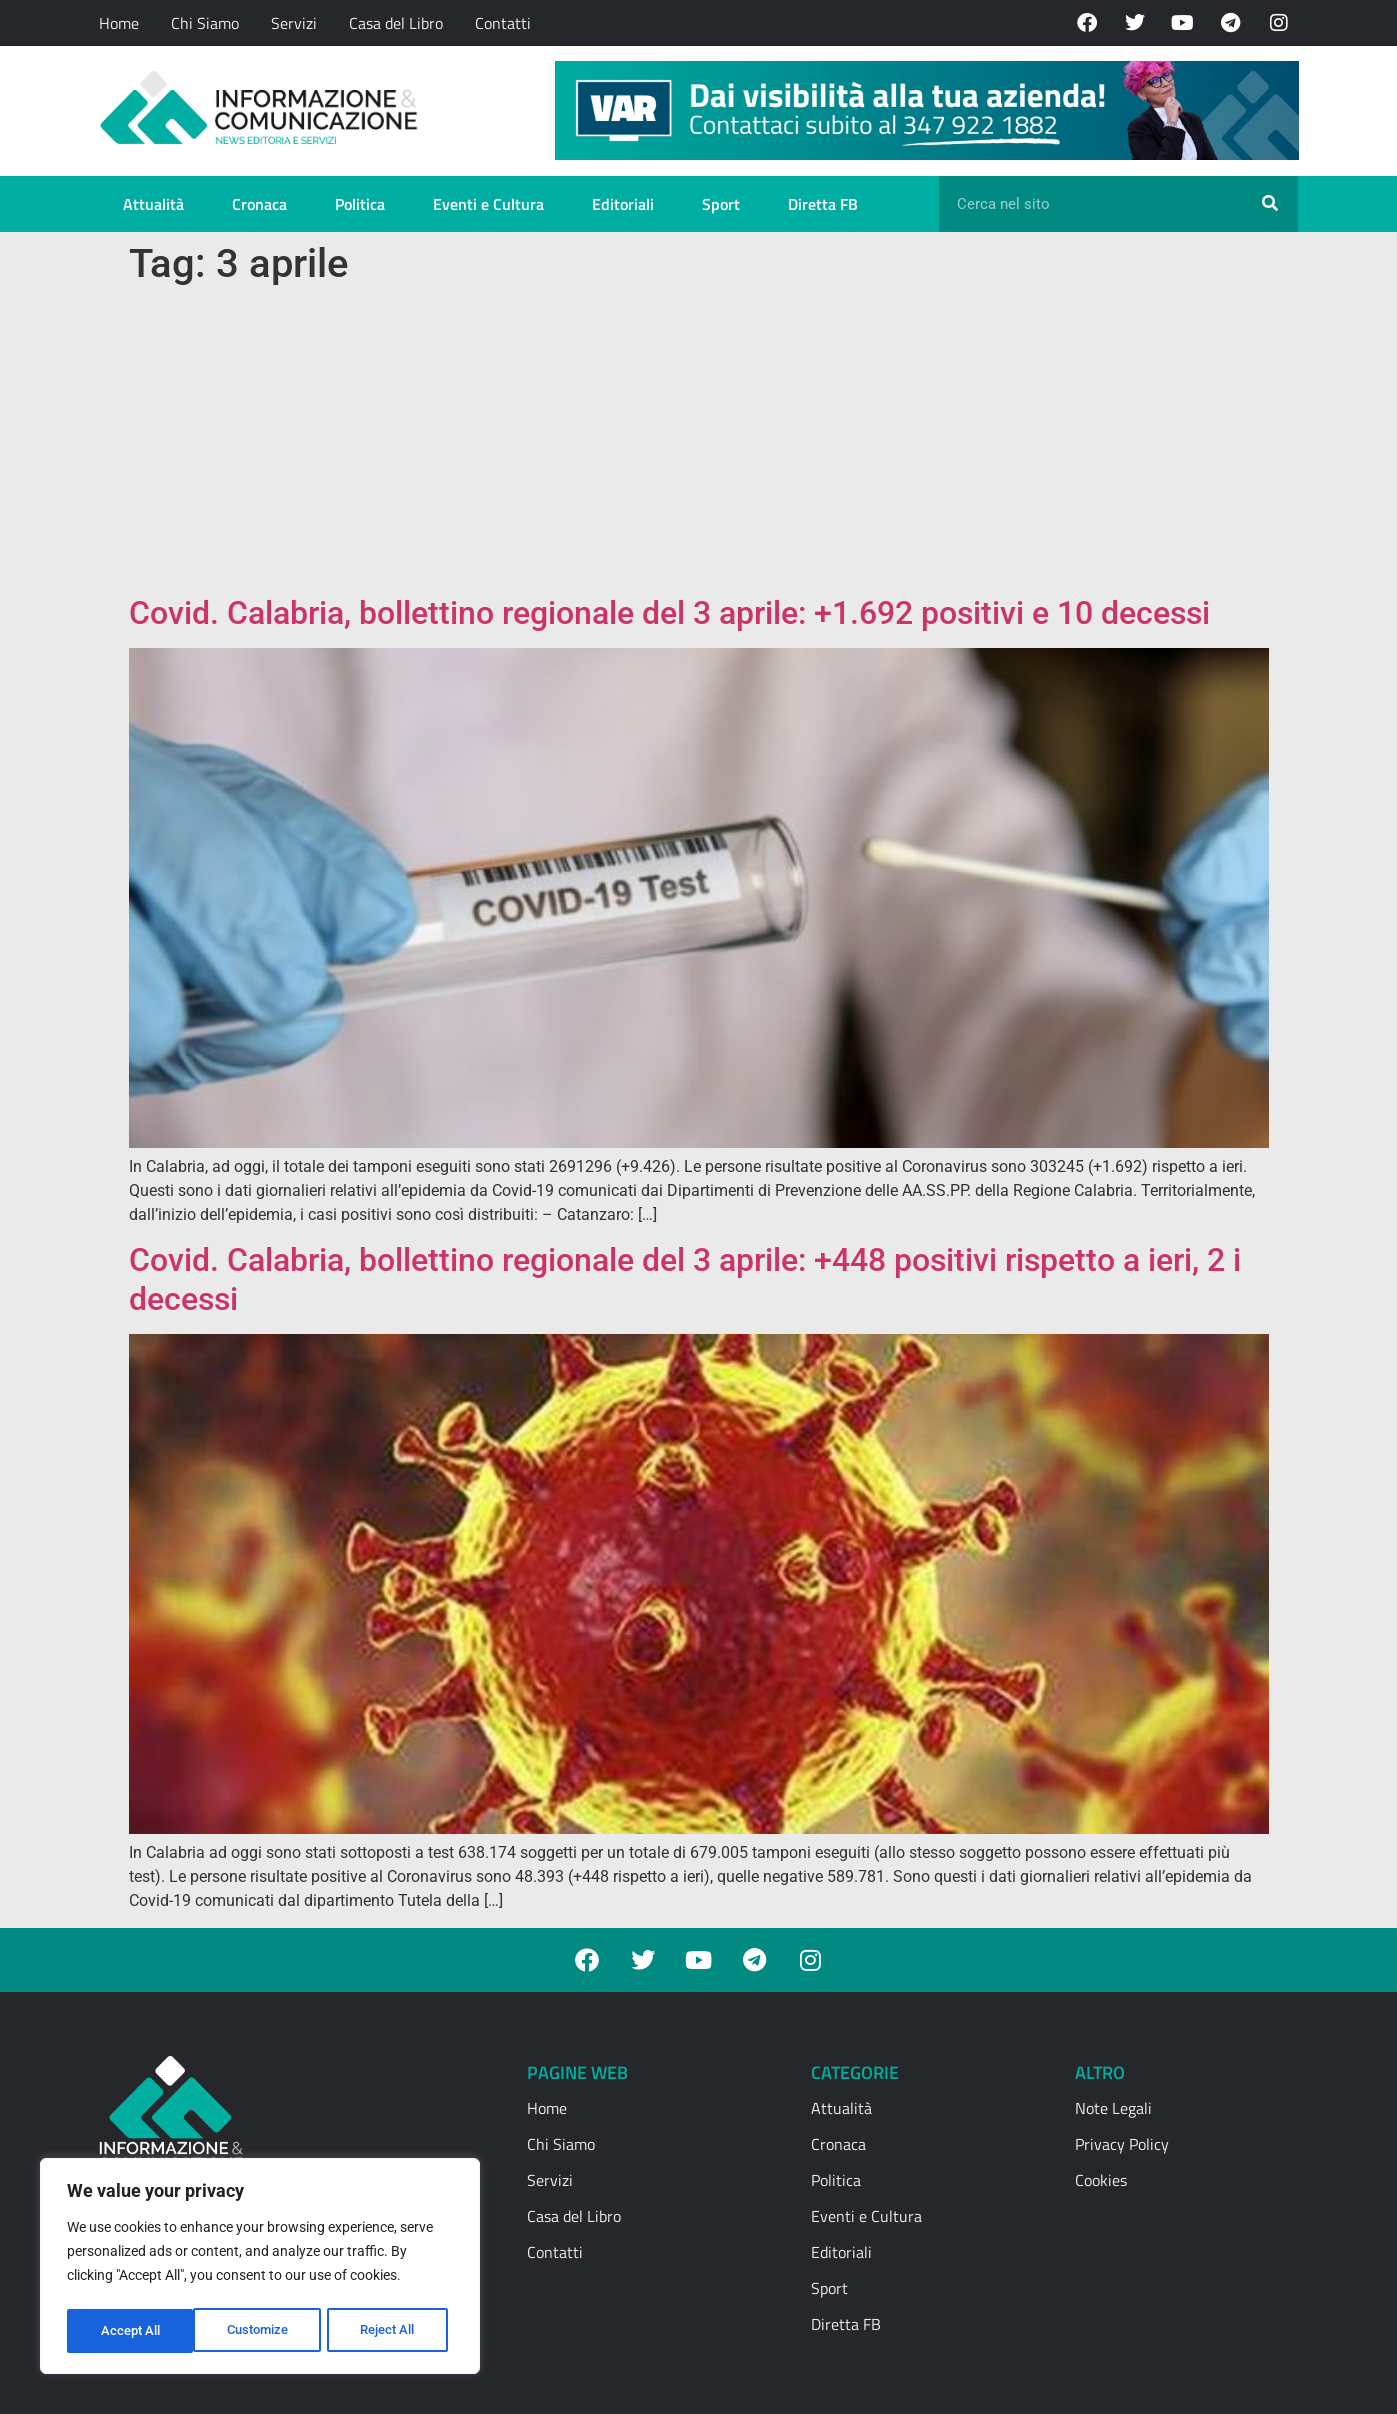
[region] (260, 2269)
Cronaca (259, 204)
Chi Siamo (205, 23)
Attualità (153, 204)
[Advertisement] (699, 444)
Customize (131, 2331)
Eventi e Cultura (488, 204)
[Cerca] (1270, 204)
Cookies (1101, 2180)
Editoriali (623, 204)
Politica (360, 204)
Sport (721, 204)
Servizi (294, 23)
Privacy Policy (1122, 2144)
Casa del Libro (396, 23)
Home (119, 23)
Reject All (262, 2331)
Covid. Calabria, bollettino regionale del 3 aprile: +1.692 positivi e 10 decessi (669, 613)
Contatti (503, 23)
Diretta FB (823, 204)
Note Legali (1113, 2108)
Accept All (392, 2331)
